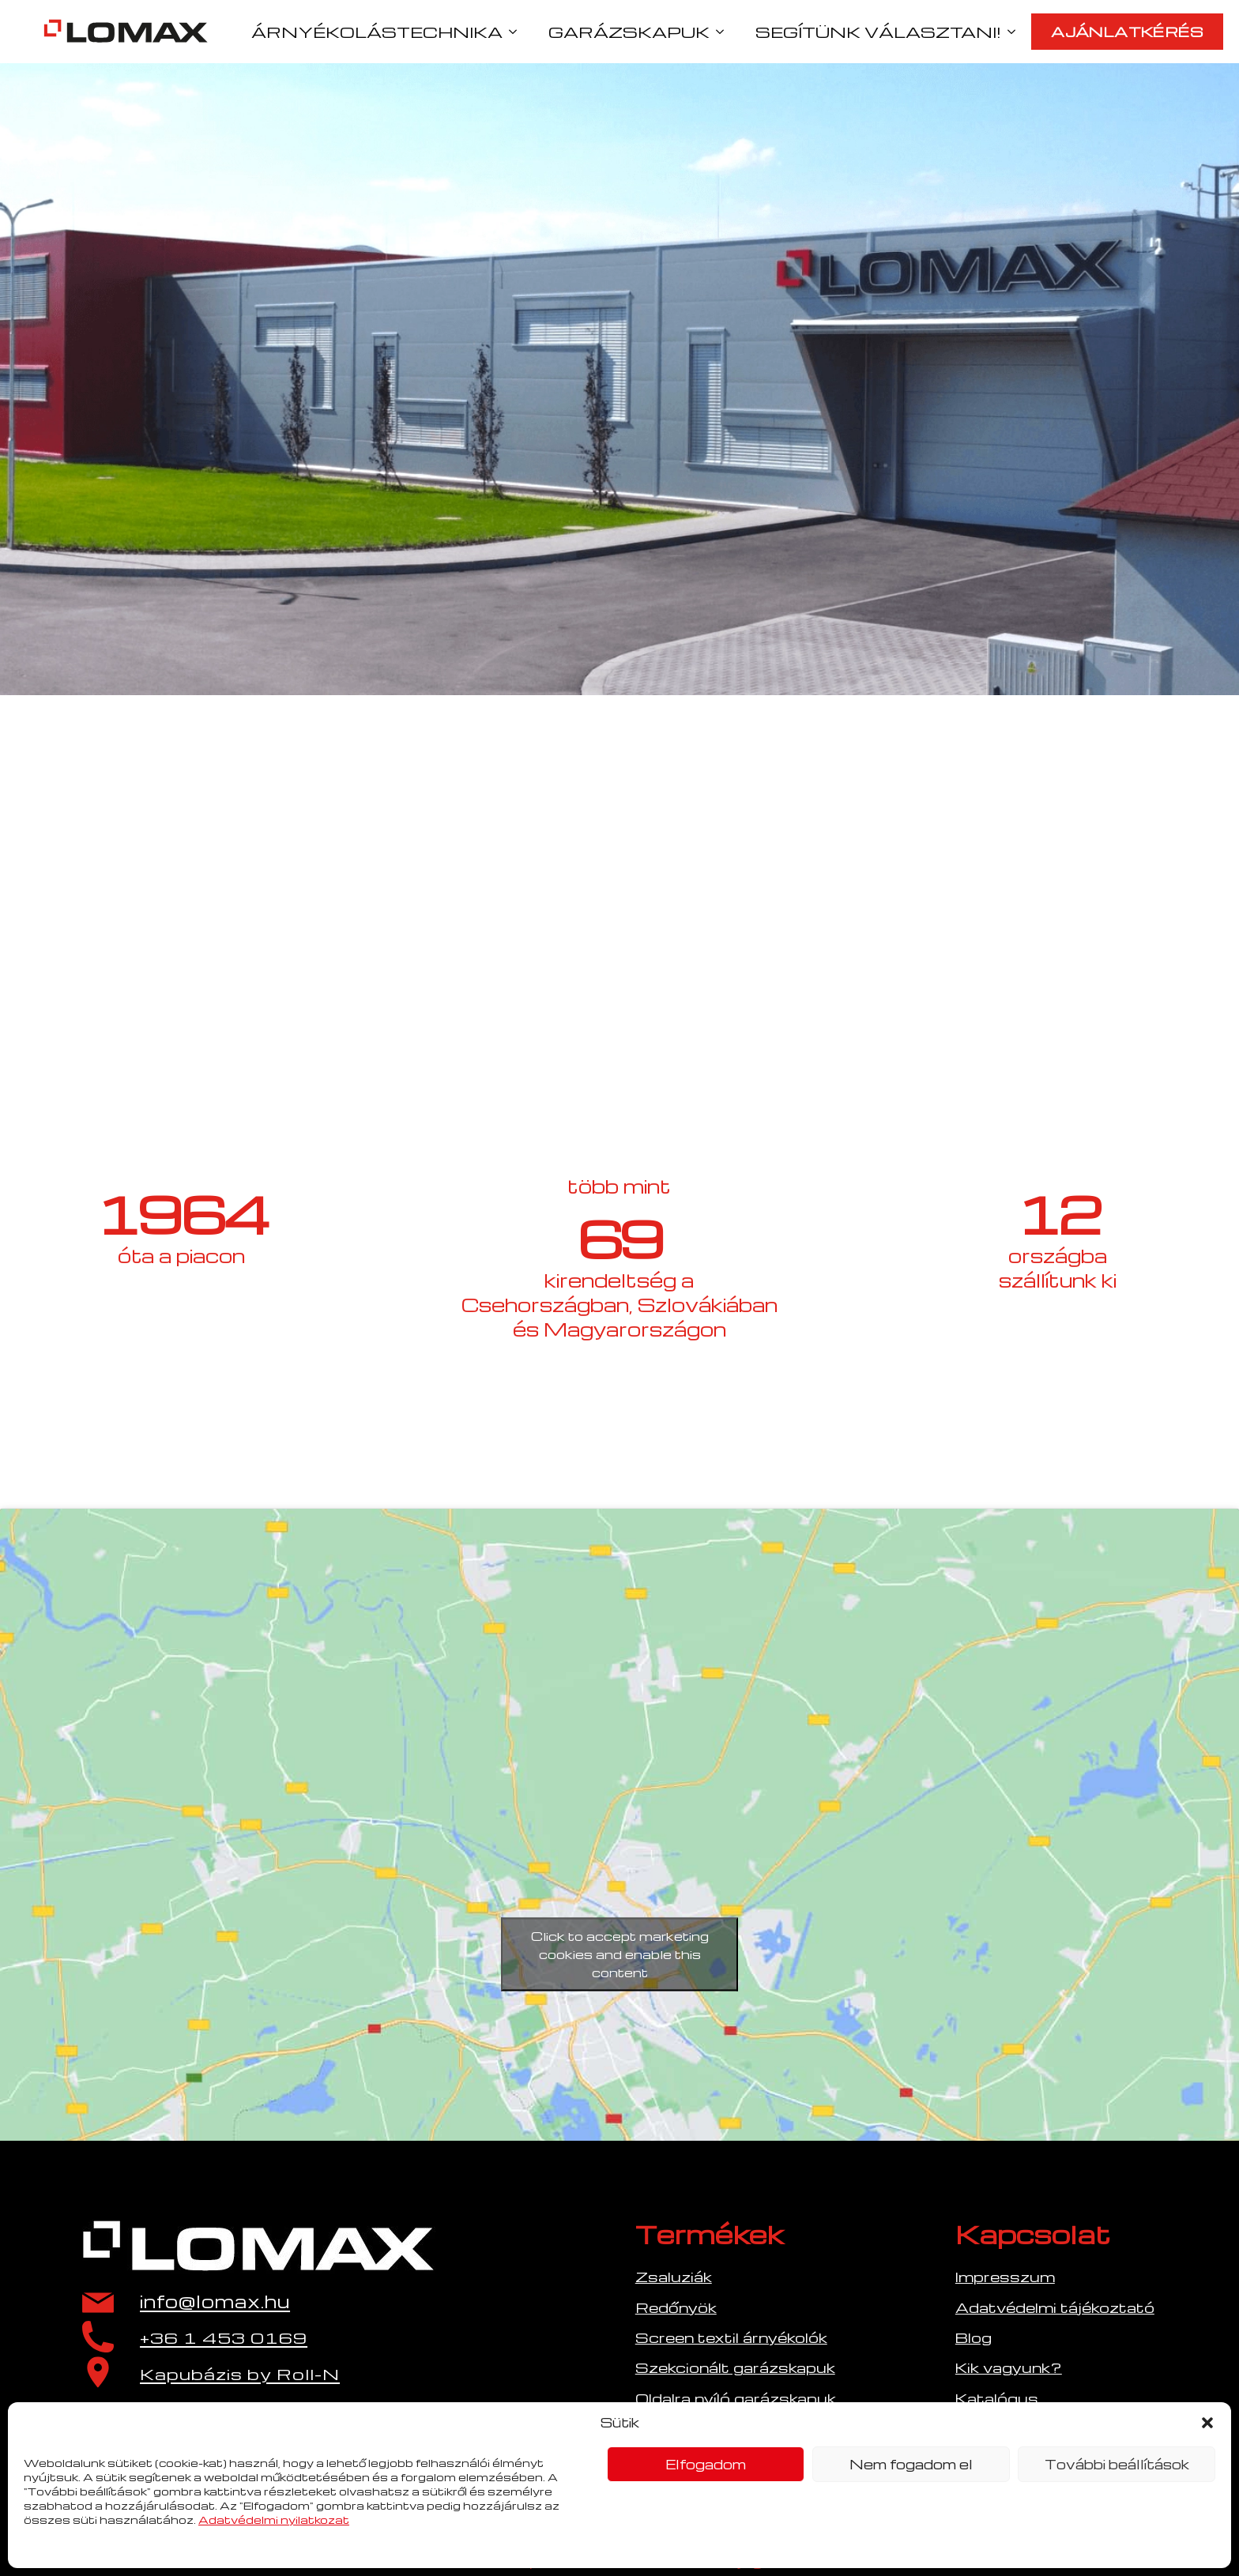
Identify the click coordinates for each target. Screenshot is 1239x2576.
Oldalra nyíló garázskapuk (735, 2398)
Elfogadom (705, 2464)
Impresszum (1005, 2276)
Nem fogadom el (911, 2464)
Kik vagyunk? (1008, 2367)
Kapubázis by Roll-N (240, 2374)
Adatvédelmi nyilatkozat (273, 2519)
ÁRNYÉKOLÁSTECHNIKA (377, 31)
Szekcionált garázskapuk (735, 2367)
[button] (1207, 2423)
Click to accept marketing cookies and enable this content (620, 1954)
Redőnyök (676, 2307)
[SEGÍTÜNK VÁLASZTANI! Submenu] (1016, 32)
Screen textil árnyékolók (731, 2337)
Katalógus (996, 2398)
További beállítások (1117, 2464)
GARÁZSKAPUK (629, 31)
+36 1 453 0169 (223, 2338)
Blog (973, 2337)
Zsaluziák (673, 2276)
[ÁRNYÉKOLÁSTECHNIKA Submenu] (518, 32)
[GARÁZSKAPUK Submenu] (725, 32)
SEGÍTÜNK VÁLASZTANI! (878, 31)
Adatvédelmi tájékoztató (1054, 2307)
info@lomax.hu (215, 2301)
